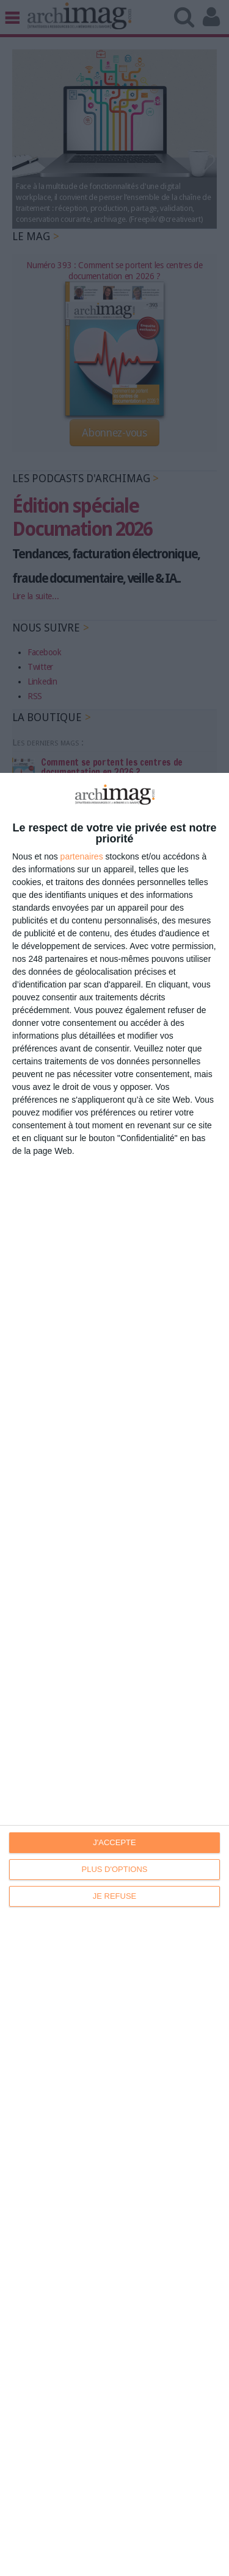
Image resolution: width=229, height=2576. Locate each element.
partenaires (81, 856)
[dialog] (114, 1674)
